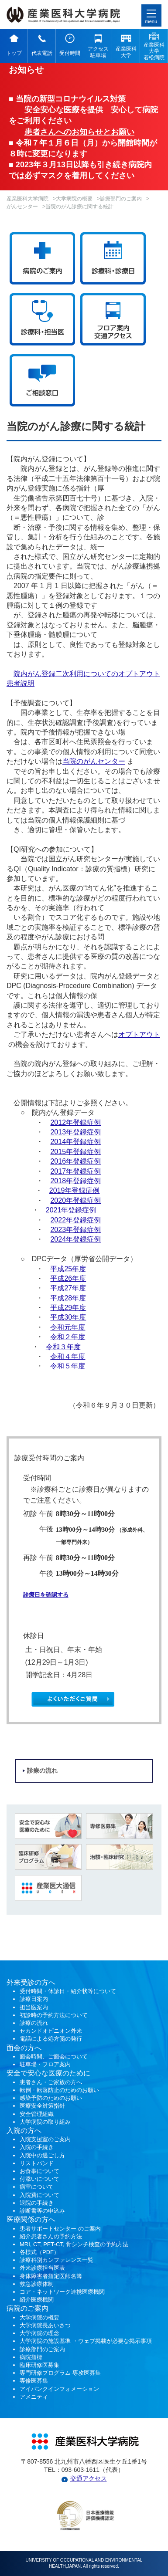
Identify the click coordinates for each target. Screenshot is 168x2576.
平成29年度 (68, 1307)
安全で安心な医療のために (48, 2073)
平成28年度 (68, 1298)
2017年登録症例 (75, 1171)
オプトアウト (139, 1034)
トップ (14, 53)
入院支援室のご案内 (45, 2139)
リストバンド (37, 2163)
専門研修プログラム (60, 2373)
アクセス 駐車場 (98, 52)
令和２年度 (67, 1336)
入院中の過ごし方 (42, 2155)
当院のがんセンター (93, 761)
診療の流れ (42, 1770)
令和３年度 (63, 1347)
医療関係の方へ (31, 2219)
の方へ (31, 2047)
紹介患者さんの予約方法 (51, 2236)
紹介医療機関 (37, 2299)
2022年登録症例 (75, 1220)
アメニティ (34, 2396)
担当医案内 (34, 2007)
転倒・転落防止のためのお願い (59, 2090)
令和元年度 (67, 1327)
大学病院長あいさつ (45, 2325)
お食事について (39, 2171)
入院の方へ (24, 2130)
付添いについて (39, 2179)
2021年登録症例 (71, 1210)
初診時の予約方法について (54, 2015)
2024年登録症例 (75, 1239)
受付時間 (69, 53)
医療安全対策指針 (42, 2105)
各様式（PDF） (39, 2252)
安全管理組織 (37, 2114)
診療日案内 (34, 1999)
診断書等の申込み (42, 2210)
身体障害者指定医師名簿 (51, 2276)
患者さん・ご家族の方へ (51, 2082)
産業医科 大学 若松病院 (154, 51)
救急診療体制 (37, 2284)
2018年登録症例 (75, 1181)
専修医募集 (34, 2380)
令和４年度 (67, 1356)
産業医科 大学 (126, 52)
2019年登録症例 (74, 1190)
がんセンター (22, 206)
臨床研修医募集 (39, 2365)
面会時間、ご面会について (54, 2056)
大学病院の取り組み (45, 2122)
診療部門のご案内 (121, 199)
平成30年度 (68, 1317)
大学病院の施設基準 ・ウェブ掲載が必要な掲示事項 (86, 2341)
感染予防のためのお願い (51, 2098)
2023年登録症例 (75, 1229)
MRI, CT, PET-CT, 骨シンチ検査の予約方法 (74, 2244)
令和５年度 (67, 1366)
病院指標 (31, 2357)
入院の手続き (37, 2147)
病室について (37, 2186)
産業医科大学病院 (27, 199)
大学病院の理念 (39, 2333)
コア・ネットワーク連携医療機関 (62, 2291)
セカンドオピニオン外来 (51, 2031)
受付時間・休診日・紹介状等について (68, 1991)
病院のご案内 (27, 2308)
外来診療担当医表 (42, 2268)
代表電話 (41, 53)
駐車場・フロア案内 (45, 2064)
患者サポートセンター (48, 2228)
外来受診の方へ (31, 1982)
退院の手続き (37, 2203)
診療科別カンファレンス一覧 (56, 2260)
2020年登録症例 (75, 1200)
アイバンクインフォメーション (59, 2389)
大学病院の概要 (74, 199)
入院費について (39, 2195)
